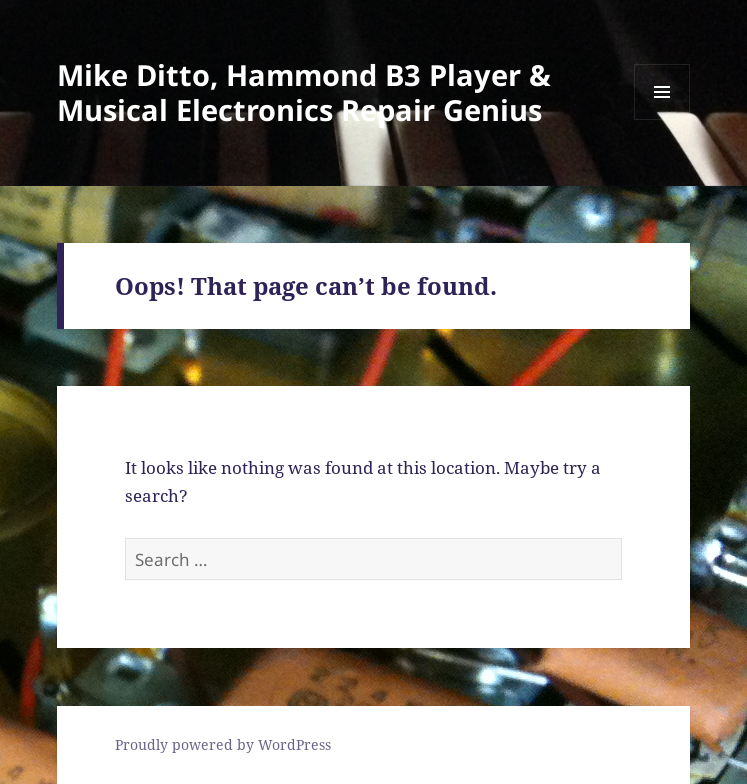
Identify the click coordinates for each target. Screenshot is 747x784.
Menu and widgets (662, 119)
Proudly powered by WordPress (223, 744)
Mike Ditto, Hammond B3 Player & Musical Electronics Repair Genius (304, 92)
